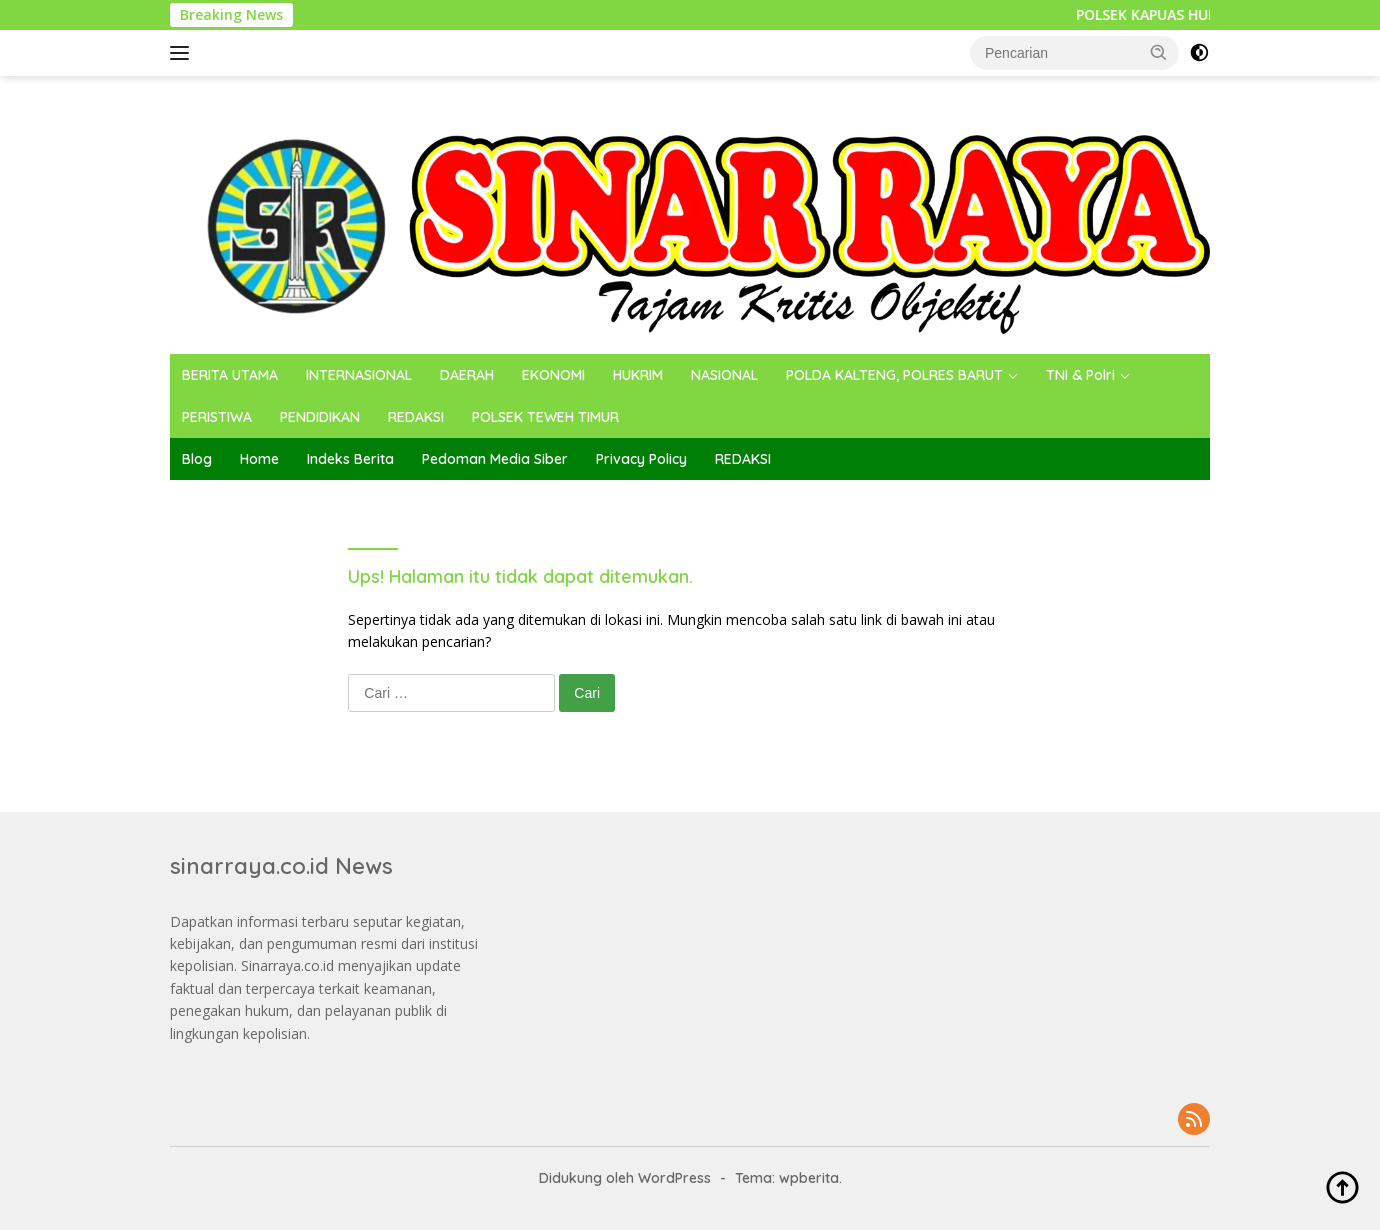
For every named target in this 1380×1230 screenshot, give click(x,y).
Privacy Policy (641, 459)
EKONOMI (553, 375)
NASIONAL (724, 375)
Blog (197, 459)
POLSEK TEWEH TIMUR (545, 417)
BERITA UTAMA (230, 375)
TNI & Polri (1080, 375)
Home (259, 459)
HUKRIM (638, 375)
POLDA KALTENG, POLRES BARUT (894, 375)
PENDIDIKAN (320, 417)
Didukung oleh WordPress (625, 1178)
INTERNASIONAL (359, 375)
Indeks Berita (350, 459)
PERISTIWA (217, 417)
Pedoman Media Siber (495, 459)
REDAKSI (416, 417)
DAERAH (467, 375)
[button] (1159, 52)
